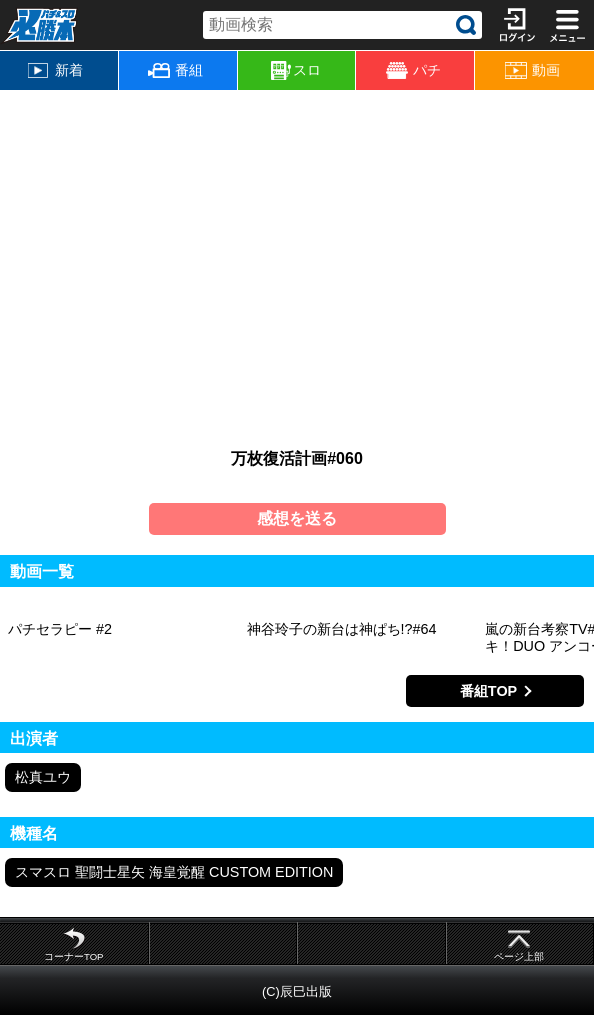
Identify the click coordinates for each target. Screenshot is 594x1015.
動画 (532, 70)
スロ (296, 71)
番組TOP (488, 691)
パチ (413, 70)
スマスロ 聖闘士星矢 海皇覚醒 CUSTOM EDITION (174, 872)
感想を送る (297, 518)
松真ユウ (43, 777)
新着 (55, 70)
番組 (175, 70)
